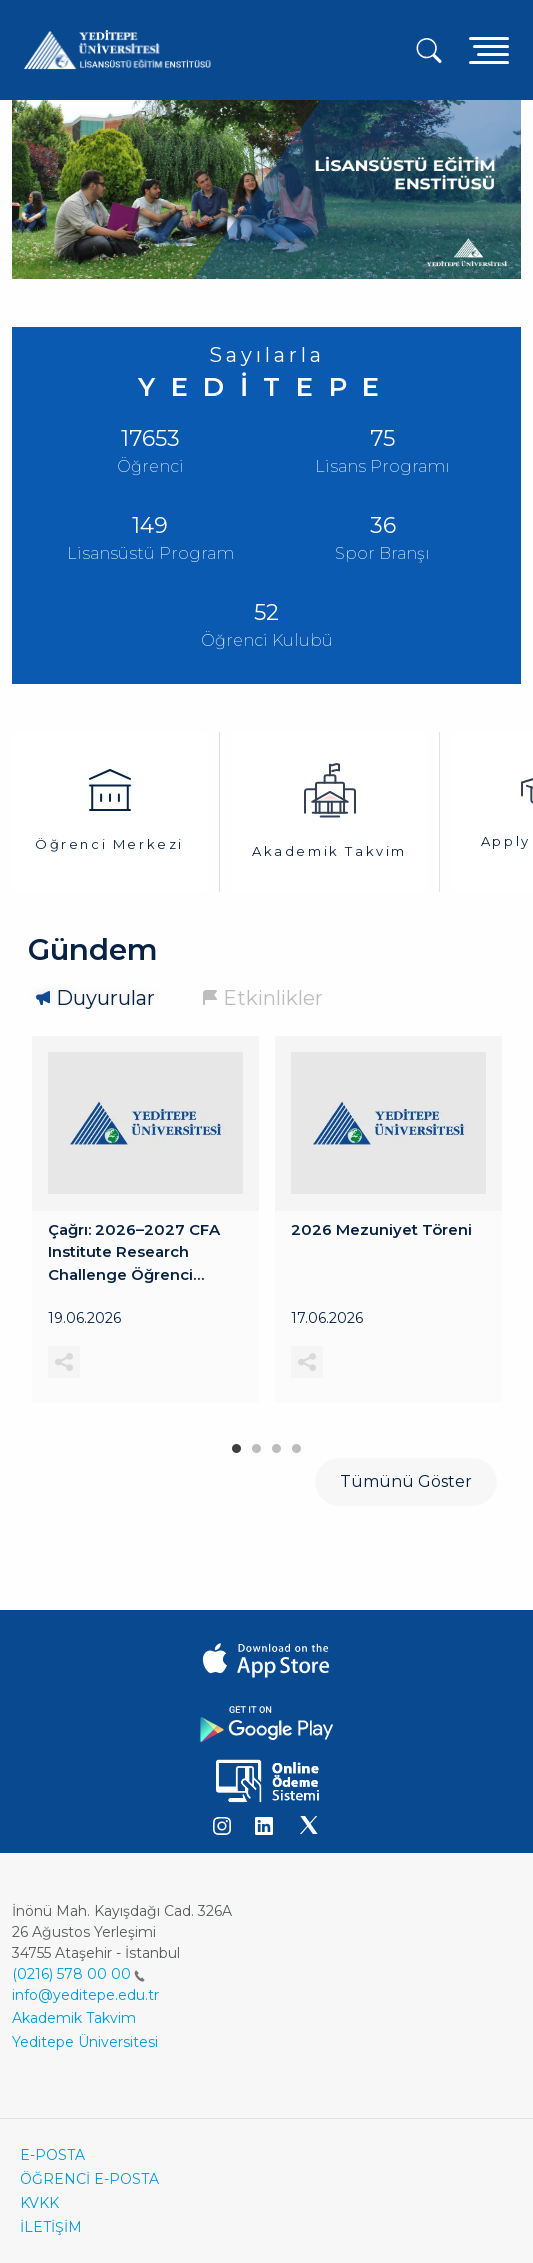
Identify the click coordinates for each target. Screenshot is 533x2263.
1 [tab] (237, 1444)
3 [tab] (277, 1444)
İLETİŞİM (51, 2227)
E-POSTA (52, 2155)
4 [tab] (297, 1444)
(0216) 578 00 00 (78, 1974)
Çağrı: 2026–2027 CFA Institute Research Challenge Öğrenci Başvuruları (134, 1252)
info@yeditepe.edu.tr (85, 1995)
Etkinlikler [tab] (273, 998)
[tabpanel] (145, 1219)
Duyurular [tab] (105, 998)
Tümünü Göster (406, 1481)
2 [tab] (257, 1444)
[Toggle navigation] (489, 49)
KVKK (39, 2203)
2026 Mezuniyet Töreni (381, 1228)
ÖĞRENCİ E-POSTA (89, 2179)
